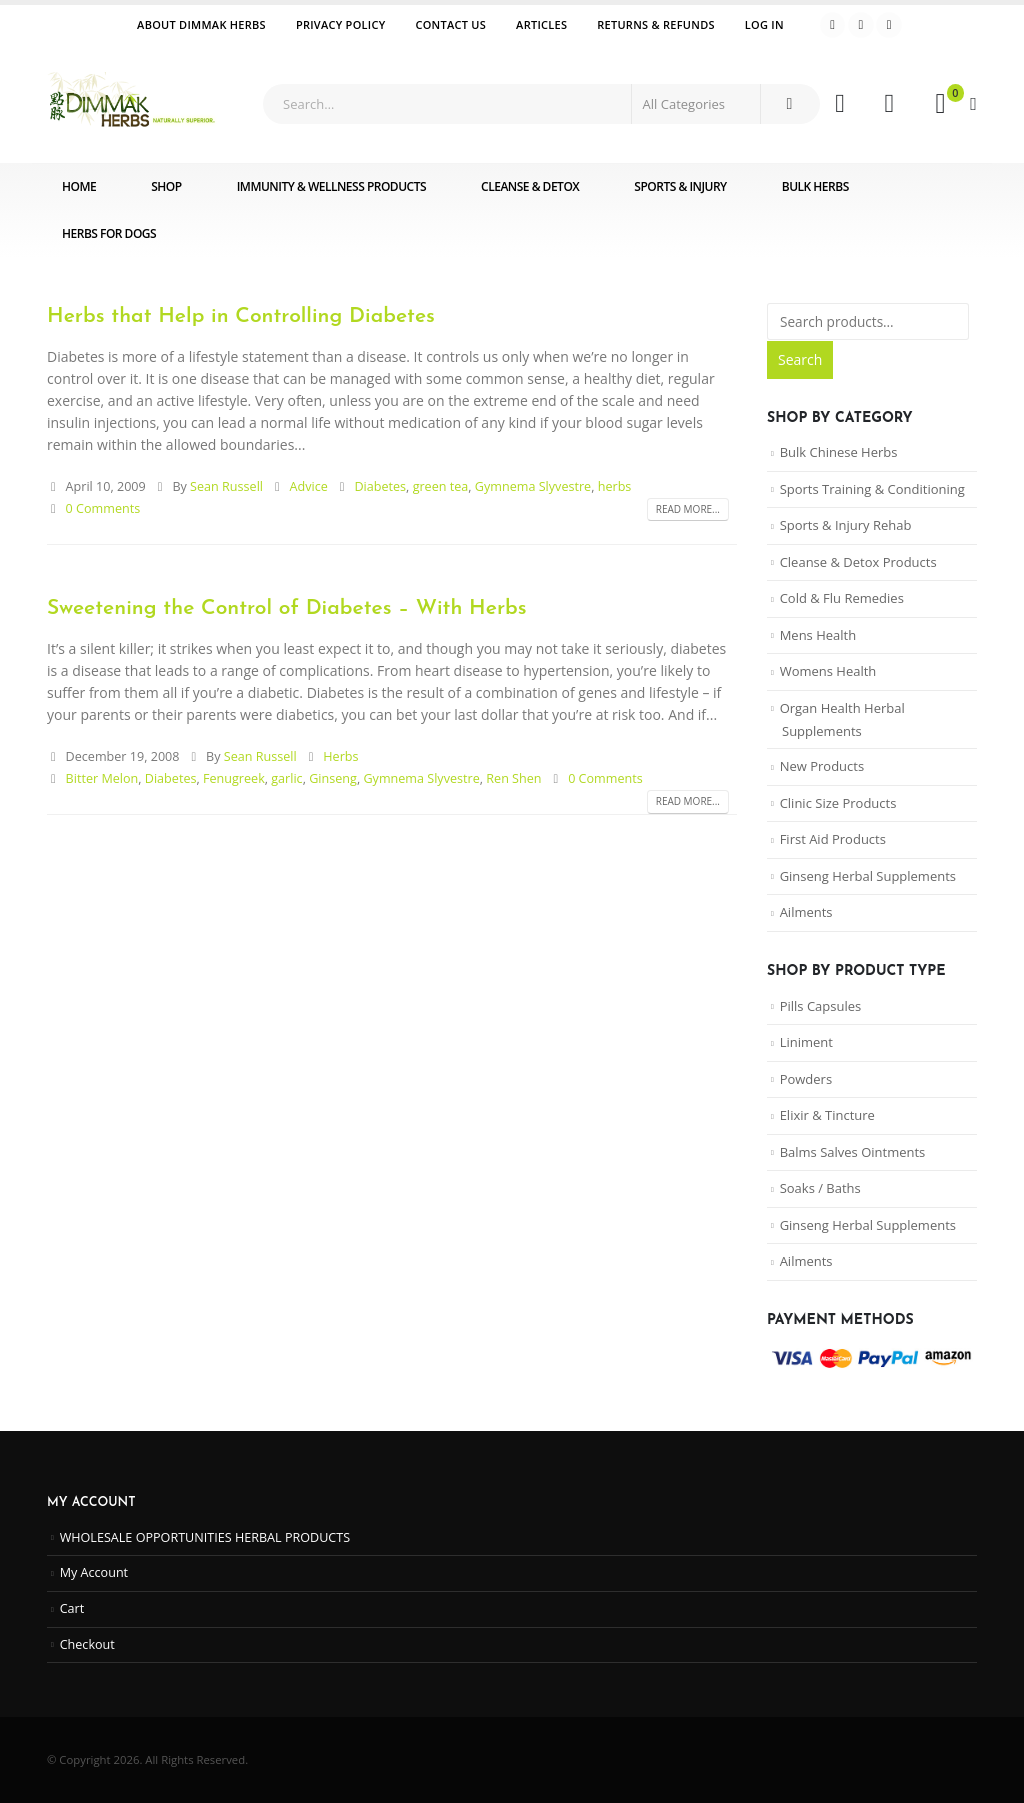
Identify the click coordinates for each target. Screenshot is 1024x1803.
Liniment (806, 1042)
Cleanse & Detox (530, 186)
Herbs (340, 756)
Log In (764, 24)
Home (79, 186)
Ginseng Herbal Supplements (868, 876)
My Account (94, 1572)
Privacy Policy (341, 24)
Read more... (688, 509)
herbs (615, 486)
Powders (806, 1079)
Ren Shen (513, 778)
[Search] (789, 104)
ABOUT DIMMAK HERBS (201, 24)
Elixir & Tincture (827, 1115)
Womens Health (828, 671)
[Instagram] (889, 25)
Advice (309, 486)
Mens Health (818, 635)
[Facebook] (833, 25)
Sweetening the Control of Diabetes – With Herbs (287, 608)
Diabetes (380, 486)
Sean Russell (226, 486)
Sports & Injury (680, 186)
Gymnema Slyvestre (533, 486)
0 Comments (103, 508)
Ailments (806, 912)
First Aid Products (833, 839)
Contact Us (450, 24)
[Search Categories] (696, 104)
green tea (441, 486)
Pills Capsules (821, 1006)
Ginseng (333, 778)
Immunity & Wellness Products (331, 186)
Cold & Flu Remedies (842, 598)
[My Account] (839, 104)
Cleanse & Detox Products (858, 562)
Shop (166, 186)
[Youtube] (861, 25)
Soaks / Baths (820, 1188)
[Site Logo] (132, 104)
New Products (822, 766)
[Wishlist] (889, 104)
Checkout (87, 1644)
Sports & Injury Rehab (846, 525)
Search (800, 359)
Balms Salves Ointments (853, 1152)
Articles (541, 24)
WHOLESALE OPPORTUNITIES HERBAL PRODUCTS (205, 1537)
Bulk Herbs (815, 186)
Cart (72, 1608)
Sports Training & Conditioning (872, 489)
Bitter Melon (102, 778)
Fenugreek (234, 778)
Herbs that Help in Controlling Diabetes (241, 316)
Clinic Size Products (838, 803)
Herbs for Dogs (109, 233)
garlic (286, 778)
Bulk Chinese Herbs (839, 452)
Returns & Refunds (656, 24)
